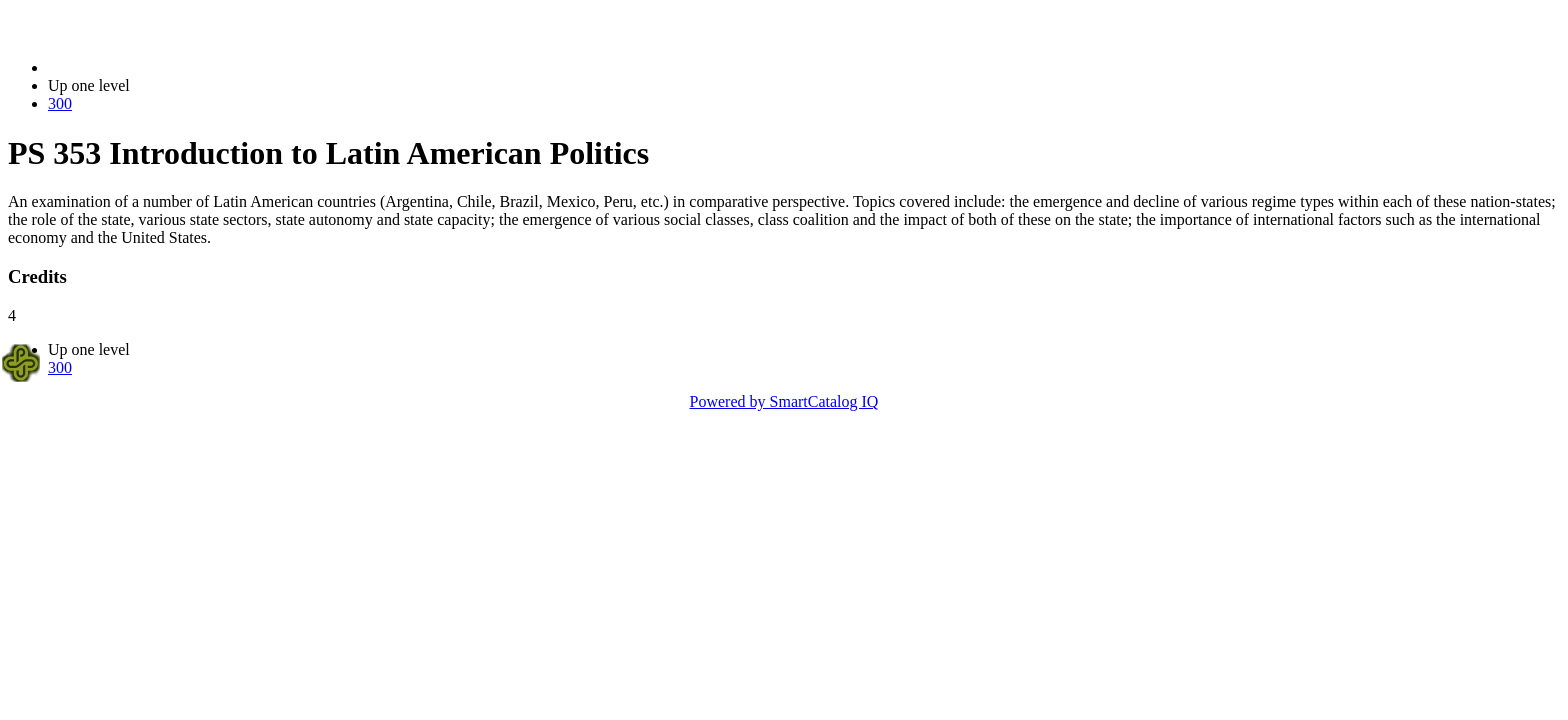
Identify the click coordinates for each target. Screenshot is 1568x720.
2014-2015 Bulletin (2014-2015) (152, 67)
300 (60, 103)
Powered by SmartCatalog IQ (784, 401)
